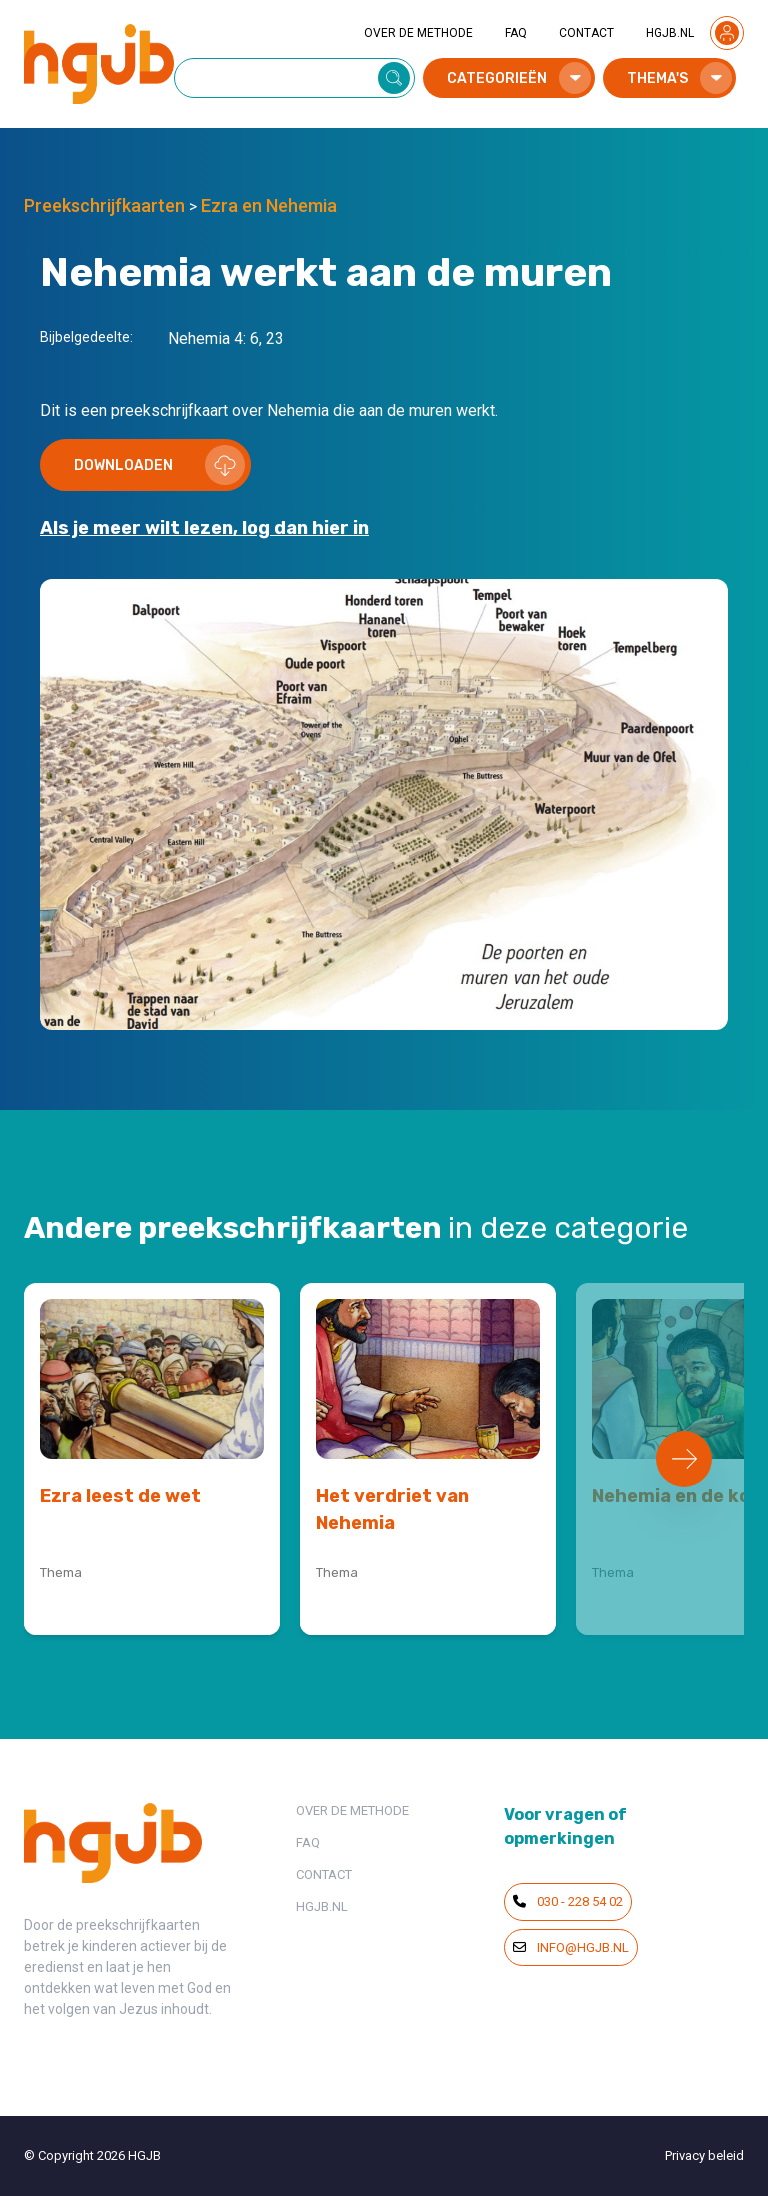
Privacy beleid (704, 2155)
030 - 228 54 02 (568, 1901)
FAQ (516, 33)
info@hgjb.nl (571, 1947)
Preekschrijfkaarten (104, 205)
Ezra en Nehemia (269, 205)
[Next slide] (684, 1459)
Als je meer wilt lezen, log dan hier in (204, 528)
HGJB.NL (670, 33)
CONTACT (586, 33)
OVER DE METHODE (418, 33)
